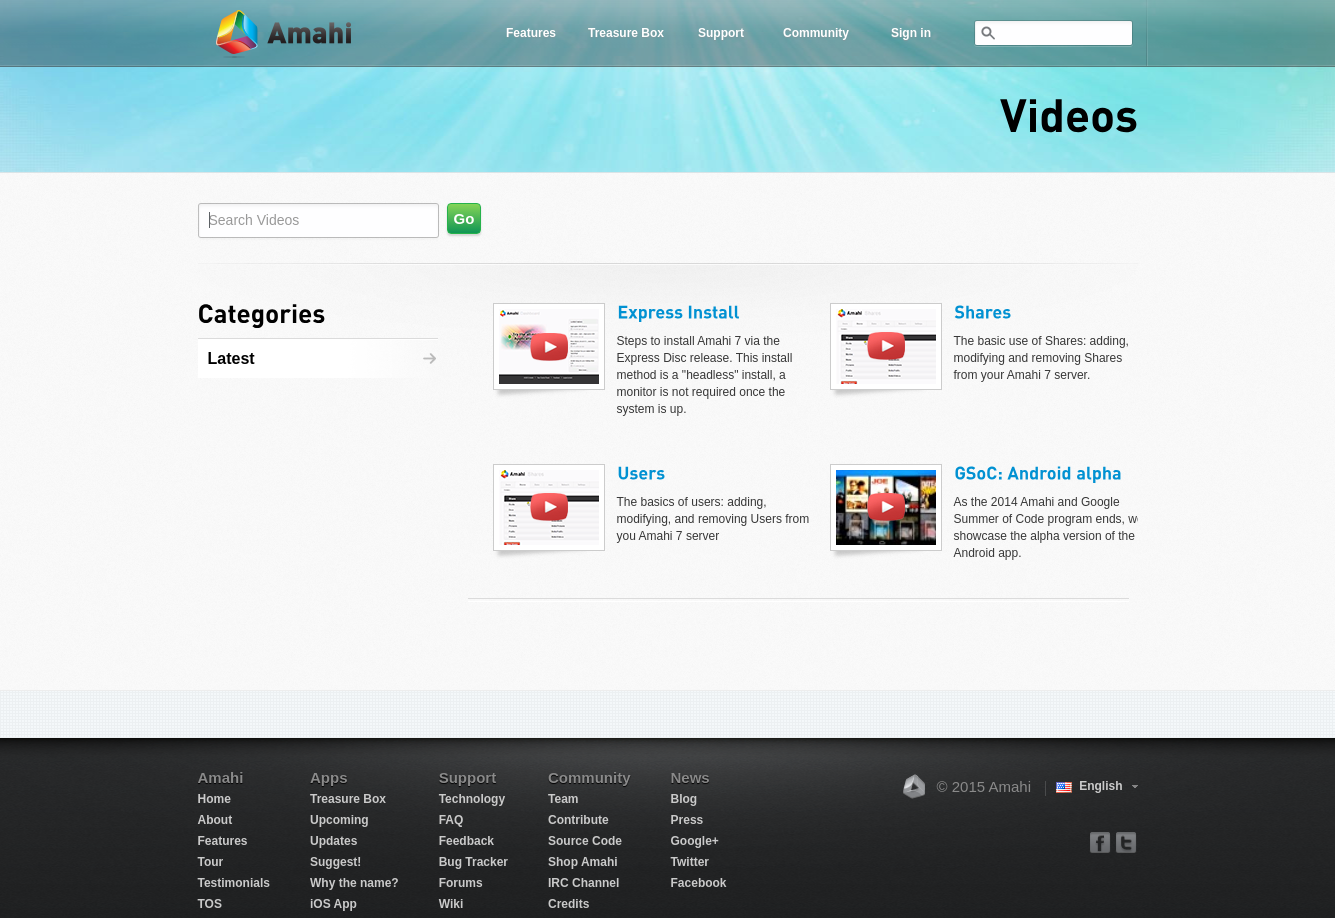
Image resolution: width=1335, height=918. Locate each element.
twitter (1125, 841)
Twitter (690, 862)
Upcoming (339, 820)
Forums (461, 883)
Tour (211, 862)
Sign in (911, 33)
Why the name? (354, 883)
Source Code (585, 841)
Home (214, 799)
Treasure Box (626, 33)
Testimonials (234, 883)
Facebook (699, 883)
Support (721, 33)
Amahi (285, 33)
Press (687, 820)
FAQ (451, 820)
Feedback (466, 841)
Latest (231, 358)
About (215, 820)
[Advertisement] (323, 498)
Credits (568, 904)
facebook (1100, 841)
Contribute (578, 820)
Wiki (451, 904)
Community (816, 33)
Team (563, 799)
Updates (333, 841)
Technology (472, 799)
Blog (684, 799)
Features (531, 33)
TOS (210, 904)
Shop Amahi (583, 862)
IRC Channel (583, 883)
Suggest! (335, 862)
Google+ (695, 841)
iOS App (333, 904)
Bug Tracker (473, 862)
